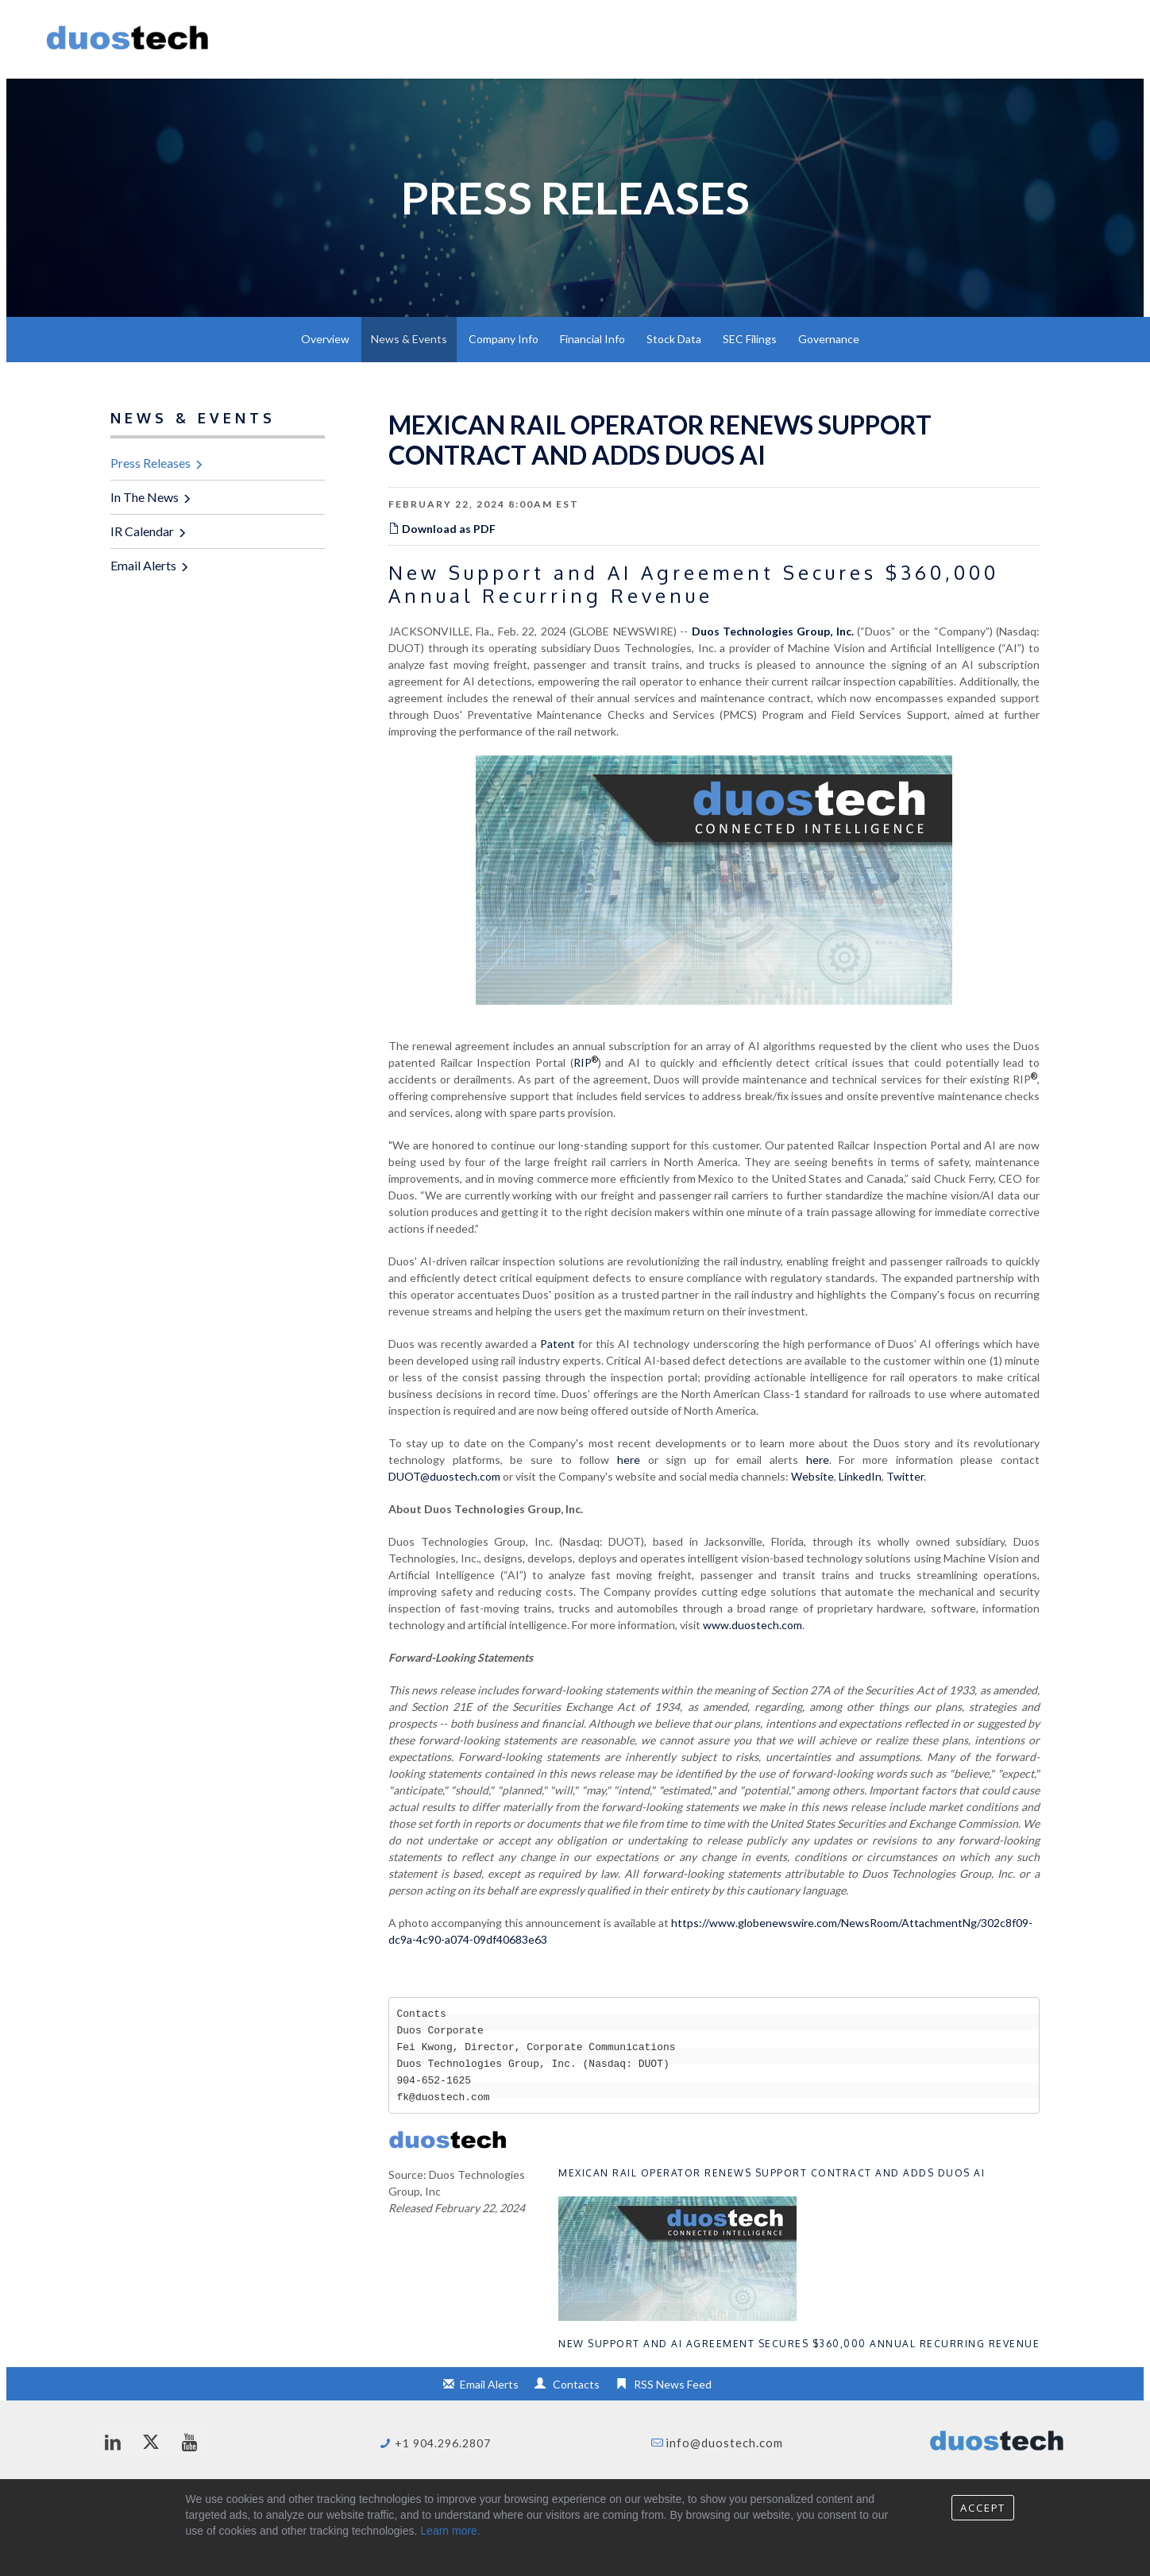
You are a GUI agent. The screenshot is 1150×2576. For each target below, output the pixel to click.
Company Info (503, 339)
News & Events (409, 339)
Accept (982, 2507)
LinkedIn (860, 1476)
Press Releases (150, 462)
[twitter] (151, 2441)
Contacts (576, 2384)
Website (812, 1476)
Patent (557, 1343)
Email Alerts (143, 565)
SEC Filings (750, 339)
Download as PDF (442, 528)
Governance (828, 339)
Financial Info (592, 339)
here (628, 1459)
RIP (585, 1062)
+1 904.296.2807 (443, 2443)
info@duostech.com (724, 2442)
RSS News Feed (673, 2384)
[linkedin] (113, 2441)
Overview (325, 339)
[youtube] (189, 2441)
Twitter (905, 1476)
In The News (144, 496)
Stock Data (673, 339)
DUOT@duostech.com (444, 1476)
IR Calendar (142, 531)
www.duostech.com (752, 1625)
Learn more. (450, 2530)
